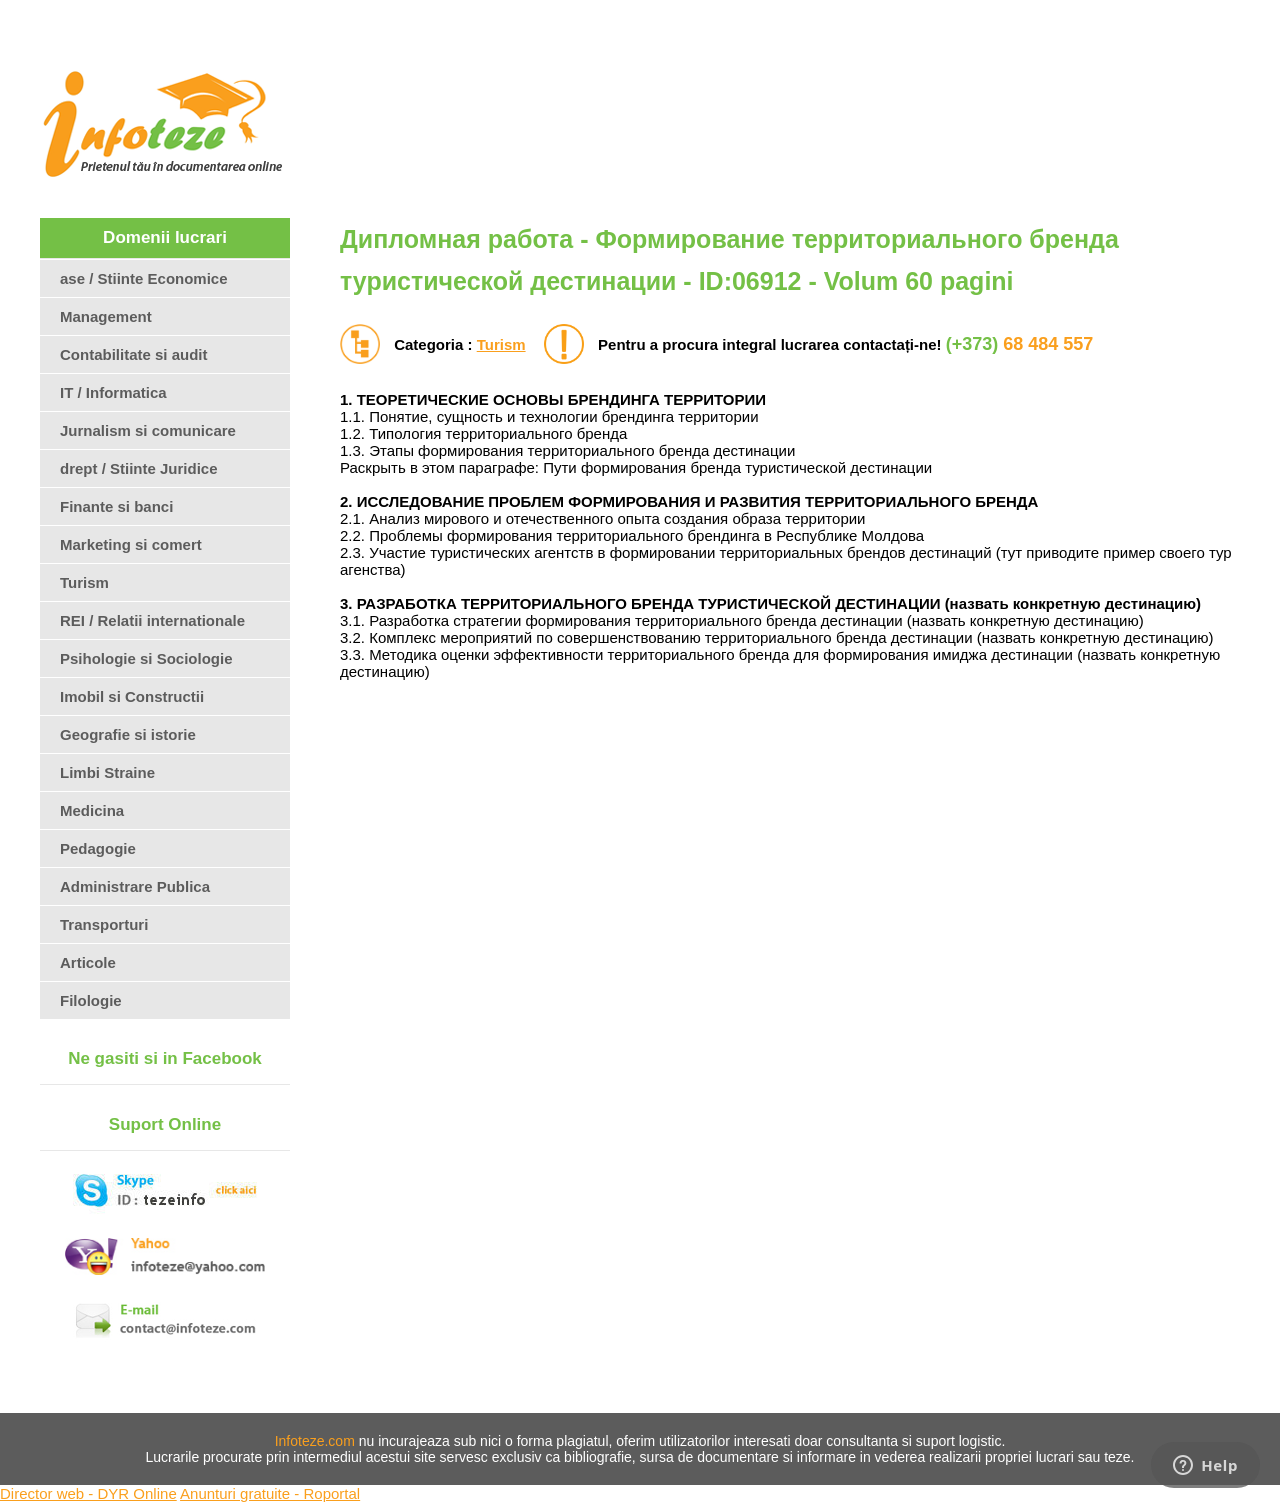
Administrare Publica (135, 886)
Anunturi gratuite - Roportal (270, 1493)
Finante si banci (116, 506)
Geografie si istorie (128, 734)
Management (106, 316)
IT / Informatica (113, 392)
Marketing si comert (131, 544)
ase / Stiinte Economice (144, 278)
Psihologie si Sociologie (146, 658)
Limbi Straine (107, 772)
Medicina (92, 810)
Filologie (91, 1000)
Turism (501, 344)
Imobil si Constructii (132, 696)
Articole (88, 962)
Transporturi (104, 924)
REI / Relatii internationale (152, 620)
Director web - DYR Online (88, 1493)
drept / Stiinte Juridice (139, 468)
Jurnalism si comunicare (148, 430)
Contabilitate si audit (134, 354)
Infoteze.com (315, 1441)
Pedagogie (98, 848)
